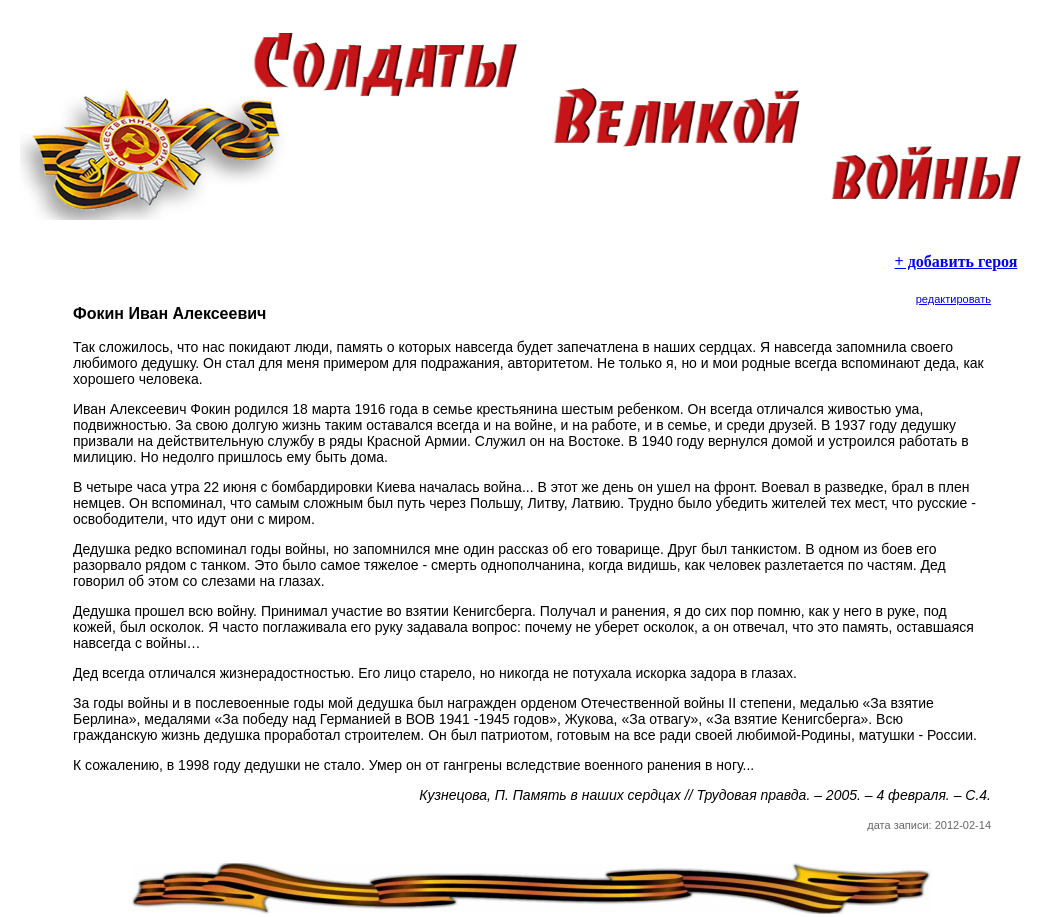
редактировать (953, 299)
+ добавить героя (956, 261)
